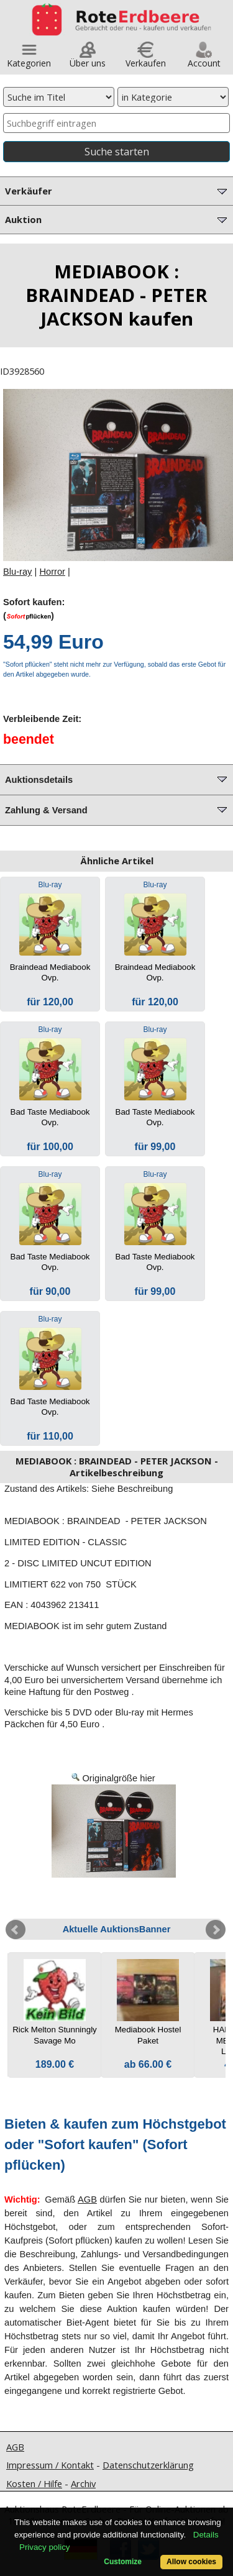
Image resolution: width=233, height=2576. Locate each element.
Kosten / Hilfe (34, 2483)
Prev (15, 1930)
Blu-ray (17, 572)
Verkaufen (146, 58)
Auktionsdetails (117, 779)
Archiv (83, 2483)
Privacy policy (44, 2547)
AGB (87, 2199)
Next (216, 1930)
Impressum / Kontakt (50, 2465)
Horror (52, 572)
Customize (123, 2561)
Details (206, 2534)
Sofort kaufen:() (34, 609)
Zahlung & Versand (117, 809)
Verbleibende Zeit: (42, 719)
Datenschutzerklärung (148, 2465)
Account (204, 58)
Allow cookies (191, 2561)
